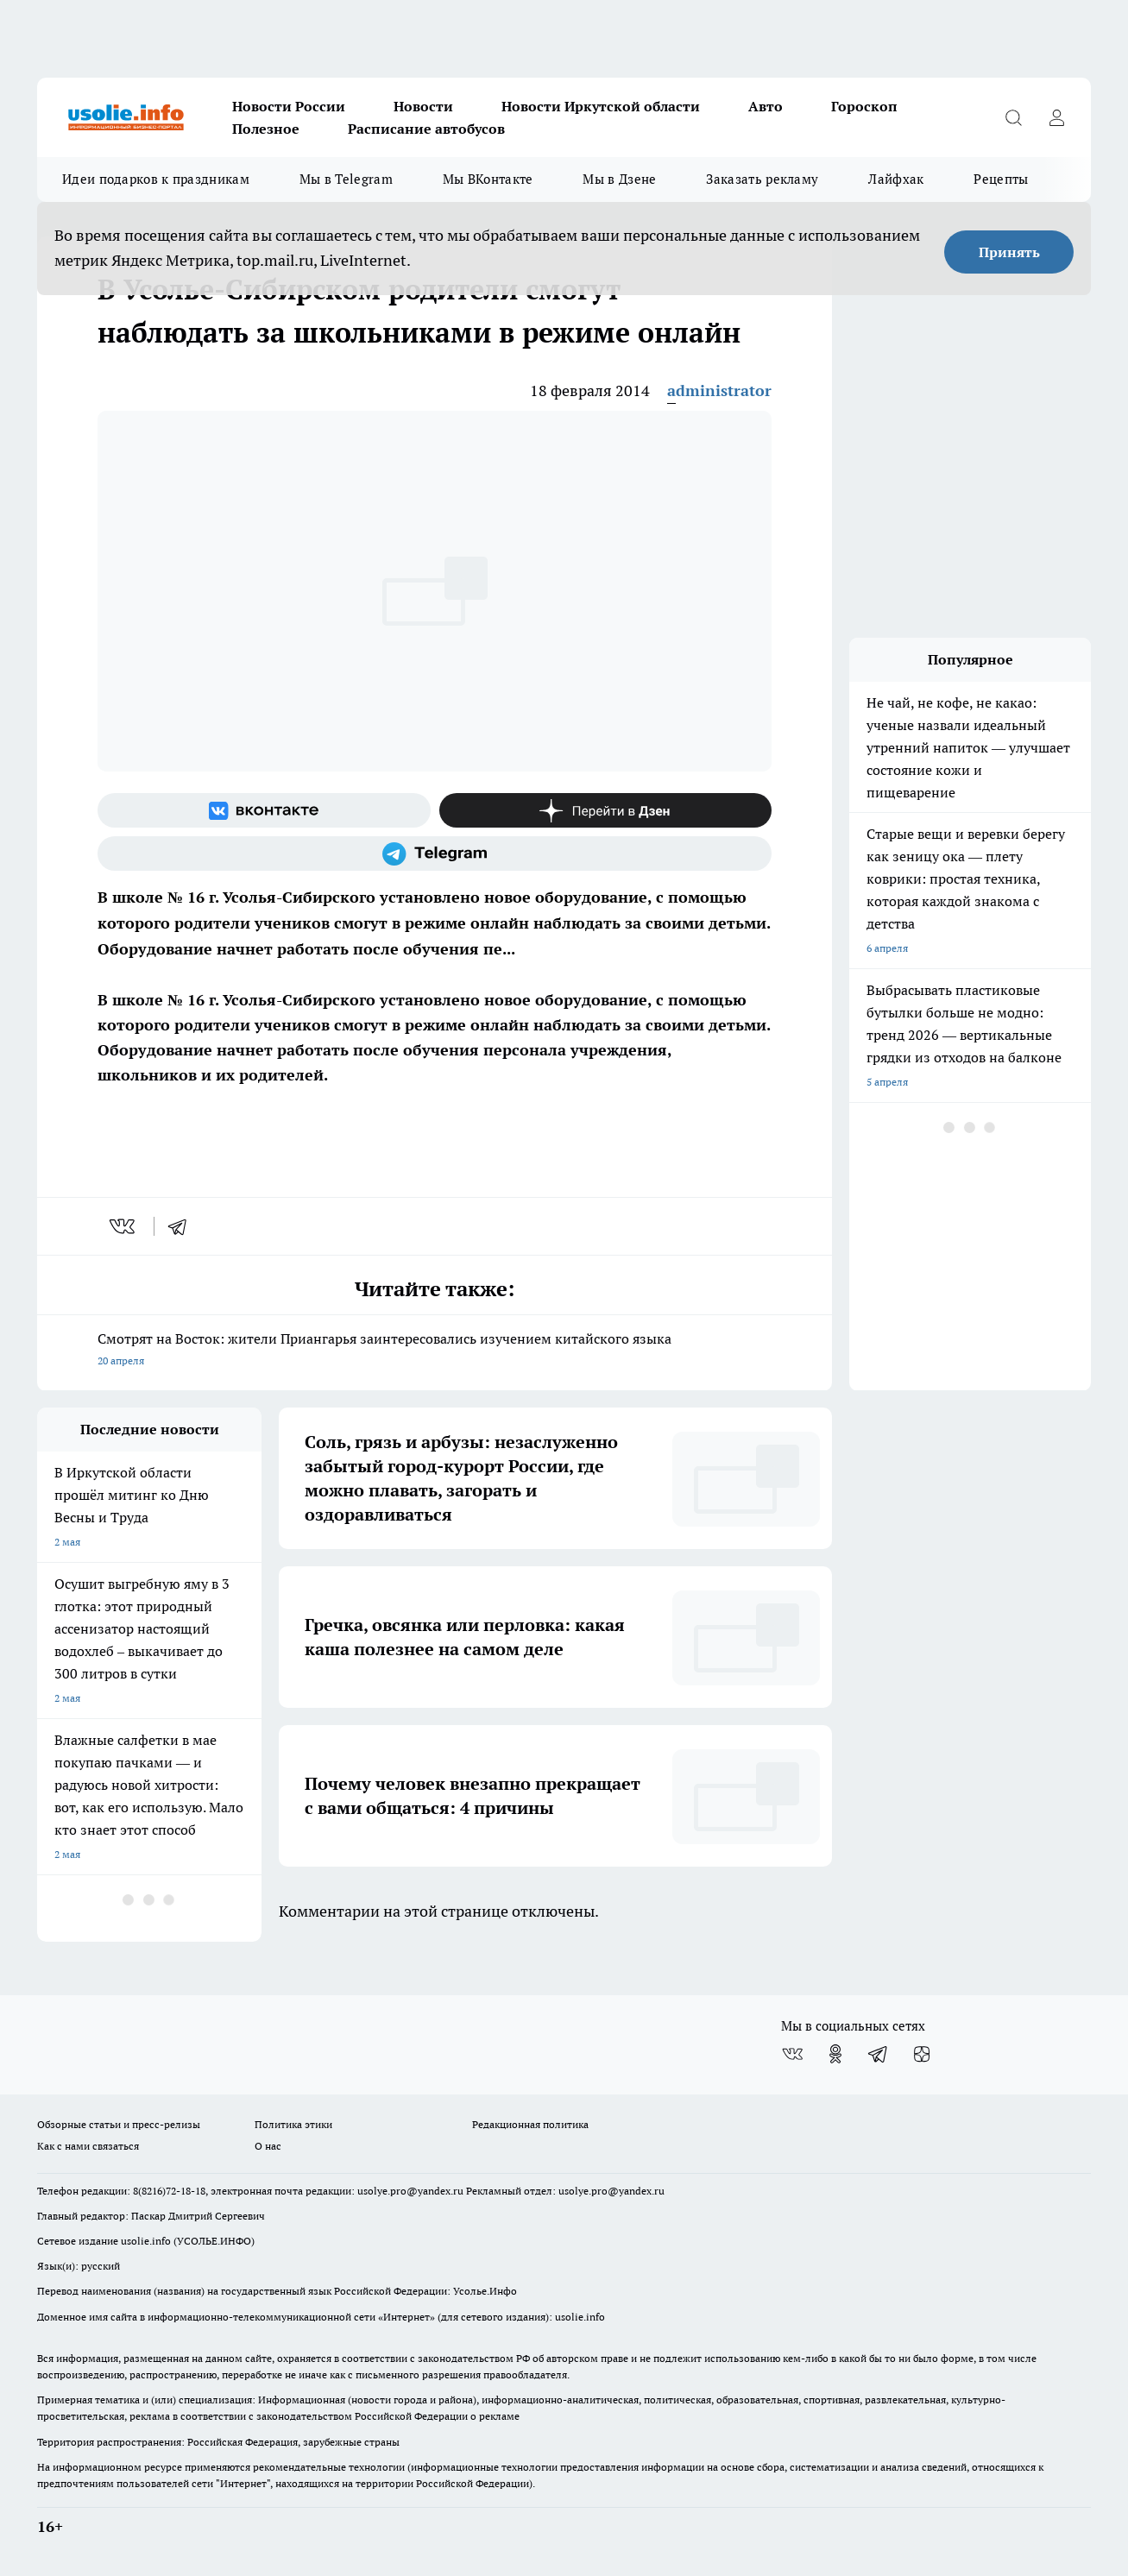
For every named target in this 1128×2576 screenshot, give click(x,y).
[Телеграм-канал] (435, 853)
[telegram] (183, 1226)
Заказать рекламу (762, 179)
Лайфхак (895, 179)
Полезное (265, 128)
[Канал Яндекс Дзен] (605, 810)
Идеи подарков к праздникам (155, 179)
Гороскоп (864, 106)
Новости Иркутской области (600, 106)
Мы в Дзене (619, 179)
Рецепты (1001, 179)
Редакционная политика (530, 2124)
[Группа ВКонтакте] (264, 810)
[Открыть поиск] (1013, 117)
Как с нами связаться (88, 2145)
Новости (423, 106)
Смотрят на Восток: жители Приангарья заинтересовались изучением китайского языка (435, 1351)
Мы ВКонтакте (488, 179)
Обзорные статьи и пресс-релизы (118, 2124)
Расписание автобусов (426, 128)
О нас (268, 2145)
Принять (1009, 252)
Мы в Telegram (346, 179)
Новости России (288, 106)
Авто (765, 106)
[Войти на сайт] (1056, 117)
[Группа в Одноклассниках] (835, 2054)
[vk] (124, 1226)
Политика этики (293, 2124)
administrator (719, 390)
